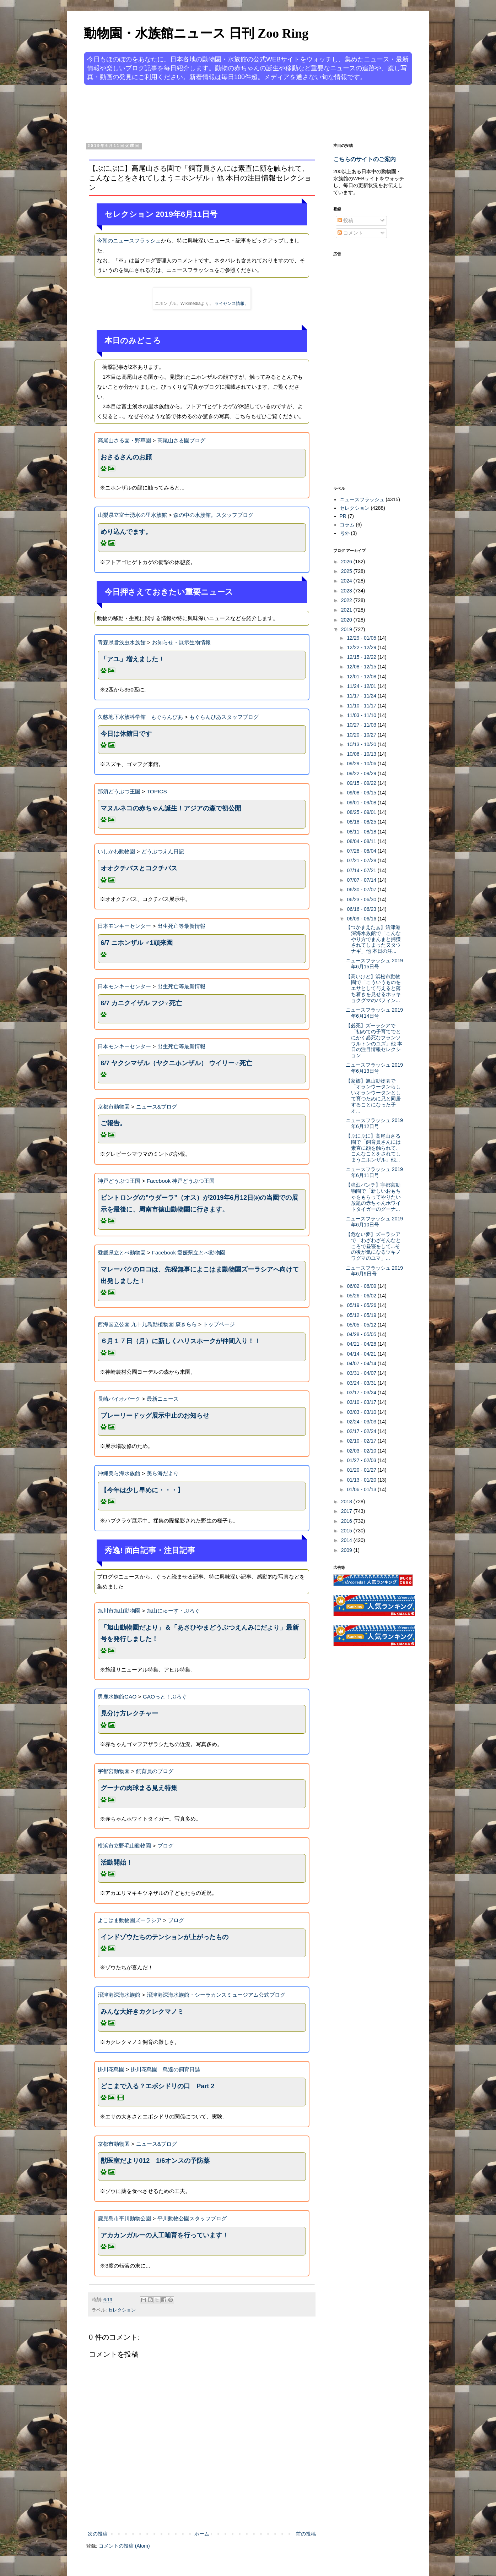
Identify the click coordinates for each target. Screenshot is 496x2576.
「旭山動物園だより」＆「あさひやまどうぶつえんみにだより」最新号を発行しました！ (200, 1633)
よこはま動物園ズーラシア (130, 1920)
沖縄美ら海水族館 (119, 1473)
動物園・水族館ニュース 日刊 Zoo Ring (196, 33)
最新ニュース (163, 1399)
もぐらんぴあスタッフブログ (224, 717)
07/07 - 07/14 (362, 880)
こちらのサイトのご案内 (364, 159)
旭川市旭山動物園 (119, 1611)
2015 (347, 1530)
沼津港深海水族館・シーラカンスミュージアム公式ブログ (216, 1995)
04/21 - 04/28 (362, 1344)
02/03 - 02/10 (362, 1451)
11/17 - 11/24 (362, 696)
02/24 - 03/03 (362, 1421)
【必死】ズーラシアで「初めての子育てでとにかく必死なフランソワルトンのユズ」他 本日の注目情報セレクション (374, 1040)
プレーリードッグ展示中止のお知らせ (155, 1415)
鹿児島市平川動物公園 (124, 2218)
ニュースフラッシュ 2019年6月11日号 (374, 1172)
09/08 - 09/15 (362, 792)
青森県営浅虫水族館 (122, 642)
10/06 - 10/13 (362, 754)
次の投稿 (98, 2534)
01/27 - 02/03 (362, 1460)
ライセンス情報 (229, 303)
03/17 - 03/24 (362, 1392)
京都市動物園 (114, 1107)
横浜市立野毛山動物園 (124, 1846)
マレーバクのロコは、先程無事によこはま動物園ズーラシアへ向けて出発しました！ (200, 1275)
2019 (347, 629)
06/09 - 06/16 (362, 918)
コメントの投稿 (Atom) (124, 2546)
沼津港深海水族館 (119, 1995)
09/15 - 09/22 (362, 783)
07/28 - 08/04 (362, 851)
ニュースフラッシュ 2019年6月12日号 (374, 1123)
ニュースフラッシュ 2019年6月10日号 (374, 1221)
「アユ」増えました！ (133, 659)
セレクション (122, 2310)
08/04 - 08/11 (362, 841)
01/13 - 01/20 (362, 1480)
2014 (347, 1540)
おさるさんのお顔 (126, 457)
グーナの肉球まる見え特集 (139, 1788)
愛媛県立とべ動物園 (122, 1252)
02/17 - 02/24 (362, 1431)
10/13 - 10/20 (362, 744)
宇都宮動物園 (114, 1771)
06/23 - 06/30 (362, 899)
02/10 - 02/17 (362, 1441)
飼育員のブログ (154, 1771)
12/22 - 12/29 (362, 647)
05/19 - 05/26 (362, 1305)
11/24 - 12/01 (362, 686)
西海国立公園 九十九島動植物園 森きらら (147, 1324)
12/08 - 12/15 (362, 666)
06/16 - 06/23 (362, 909)
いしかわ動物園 (116, 851)
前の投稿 (306, 2534)
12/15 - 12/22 (362, 657)
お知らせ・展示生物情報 (181, 642)
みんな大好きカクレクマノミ (142, 2011)
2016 (347, 1521)
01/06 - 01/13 (362, 1489)
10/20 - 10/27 (362, 735)
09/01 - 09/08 (362, 802)
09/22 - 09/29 (362, 773)
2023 (347, 591)
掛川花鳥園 (111, 2069)
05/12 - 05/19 (362, 1315)
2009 (347, 1550)
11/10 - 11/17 (362, 706)
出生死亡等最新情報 (181, 926)
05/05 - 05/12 (362, 1325)
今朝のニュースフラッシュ (129, 240)
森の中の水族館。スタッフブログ (213, 515)
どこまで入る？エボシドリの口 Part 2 (157, 2086)
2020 (347, 620)
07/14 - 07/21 (362, 870)
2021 (347, 610)
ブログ (165, 1846)
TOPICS (157, 791)
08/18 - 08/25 (362, 822)
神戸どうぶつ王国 (119, 1181)
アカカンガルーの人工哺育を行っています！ (164, 2235)
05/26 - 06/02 (362, 1295)
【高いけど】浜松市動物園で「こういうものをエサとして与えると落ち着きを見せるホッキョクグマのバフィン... (373, 988)
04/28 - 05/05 (362, 1334)
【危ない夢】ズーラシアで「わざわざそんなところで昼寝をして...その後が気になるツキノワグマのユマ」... (373, 1246)
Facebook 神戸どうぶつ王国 (181, 1181)
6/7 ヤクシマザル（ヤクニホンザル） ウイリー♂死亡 (176, 1063)
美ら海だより (163, 1473)
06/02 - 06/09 (362, 1286)
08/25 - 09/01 (362, 812)
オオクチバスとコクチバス (139, 868)
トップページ (219, 1324)
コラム (347, 524)
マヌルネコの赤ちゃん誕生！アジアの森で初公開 (171, 808)
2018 (347, 1501)
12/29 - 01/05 (362, 638)
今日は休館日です (126, 733)
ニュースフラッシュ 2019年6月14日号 (374, 1013)
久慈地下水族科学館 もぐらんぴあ (140, 717)
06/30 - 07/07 (362, 889)
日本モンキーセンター (124, 926)
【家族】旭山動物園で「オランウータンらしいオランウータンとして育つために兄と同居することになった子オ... (373, 1096)
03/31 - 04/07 (362, 1373)
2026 (347, 561)
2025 (347, 571)
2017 (347, 1511)
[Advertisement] (221, 113)
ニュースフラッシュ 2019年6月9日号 (374, 1271)
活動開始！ (117, 1862)
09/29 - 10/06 (362, 763)
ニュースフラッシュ (362, 499)
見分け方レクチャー (129, 1713)
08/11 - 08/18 (362, 832)
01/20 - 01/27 (362, 1470)
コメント (350, 233)
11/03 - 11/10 (362, 715)
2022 (347, 600)
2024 (347, 581)
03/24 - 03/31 (362, 1383)
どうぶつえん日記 (162, 851)
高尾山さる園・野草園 (124, 440)
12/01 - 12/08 (362, 676)
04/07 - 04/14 (362, 1363)
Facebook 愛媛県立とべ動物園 (189, 1252)
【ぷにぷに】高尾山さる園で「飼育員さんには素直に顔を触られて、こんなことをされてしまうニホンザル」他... (373, 1148)
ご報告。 (113, 1123)
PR (343, 516)
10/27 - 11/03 (362, 725)
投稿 (345, 220)
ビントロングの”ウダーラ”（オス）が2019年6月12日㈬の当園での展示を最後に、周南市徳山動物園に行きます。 (199, 1203)
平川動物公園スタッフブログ (192, 2218)
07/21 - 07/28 (362, 860)
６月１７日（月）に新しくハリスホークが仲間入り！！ (180, 1341)
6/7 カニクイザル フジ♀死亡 (141, 1003)
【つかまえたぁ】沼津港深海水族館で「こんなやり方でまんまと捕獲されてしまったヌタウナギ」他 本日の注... (373, 939)
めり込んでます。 (126, 531)
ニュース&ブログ (156, 1107)
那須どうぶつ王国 (119, 791)
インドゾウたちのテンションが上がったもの (164, 1937)
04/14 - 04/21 (362, 1354)
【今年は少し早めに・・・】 (142, 1490)
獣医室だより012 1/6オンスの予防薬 (155, 2160)
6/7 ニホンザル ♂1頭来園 (137, 942)
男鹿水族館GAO (117, 1697)
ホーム (201, 2534)
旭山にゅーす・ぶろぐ (173, 1611)
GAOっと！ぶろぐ (165, 1697)
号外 (345, 533)
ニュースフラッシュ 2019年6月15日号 (374, 963)
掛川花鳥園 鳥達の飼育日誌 (165, 2069)
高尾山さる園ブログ (181, 440)
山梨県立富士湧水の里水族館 (132, 515)
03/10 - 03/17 (362, 1402)
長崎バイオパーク (119, 1399)
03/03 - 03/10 (362, 1412)
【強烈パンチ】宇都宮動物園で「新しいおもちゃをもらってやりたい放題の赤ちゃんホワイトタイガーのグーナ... (373, 1197)
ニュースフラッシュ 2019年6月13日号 (374, 1068)
